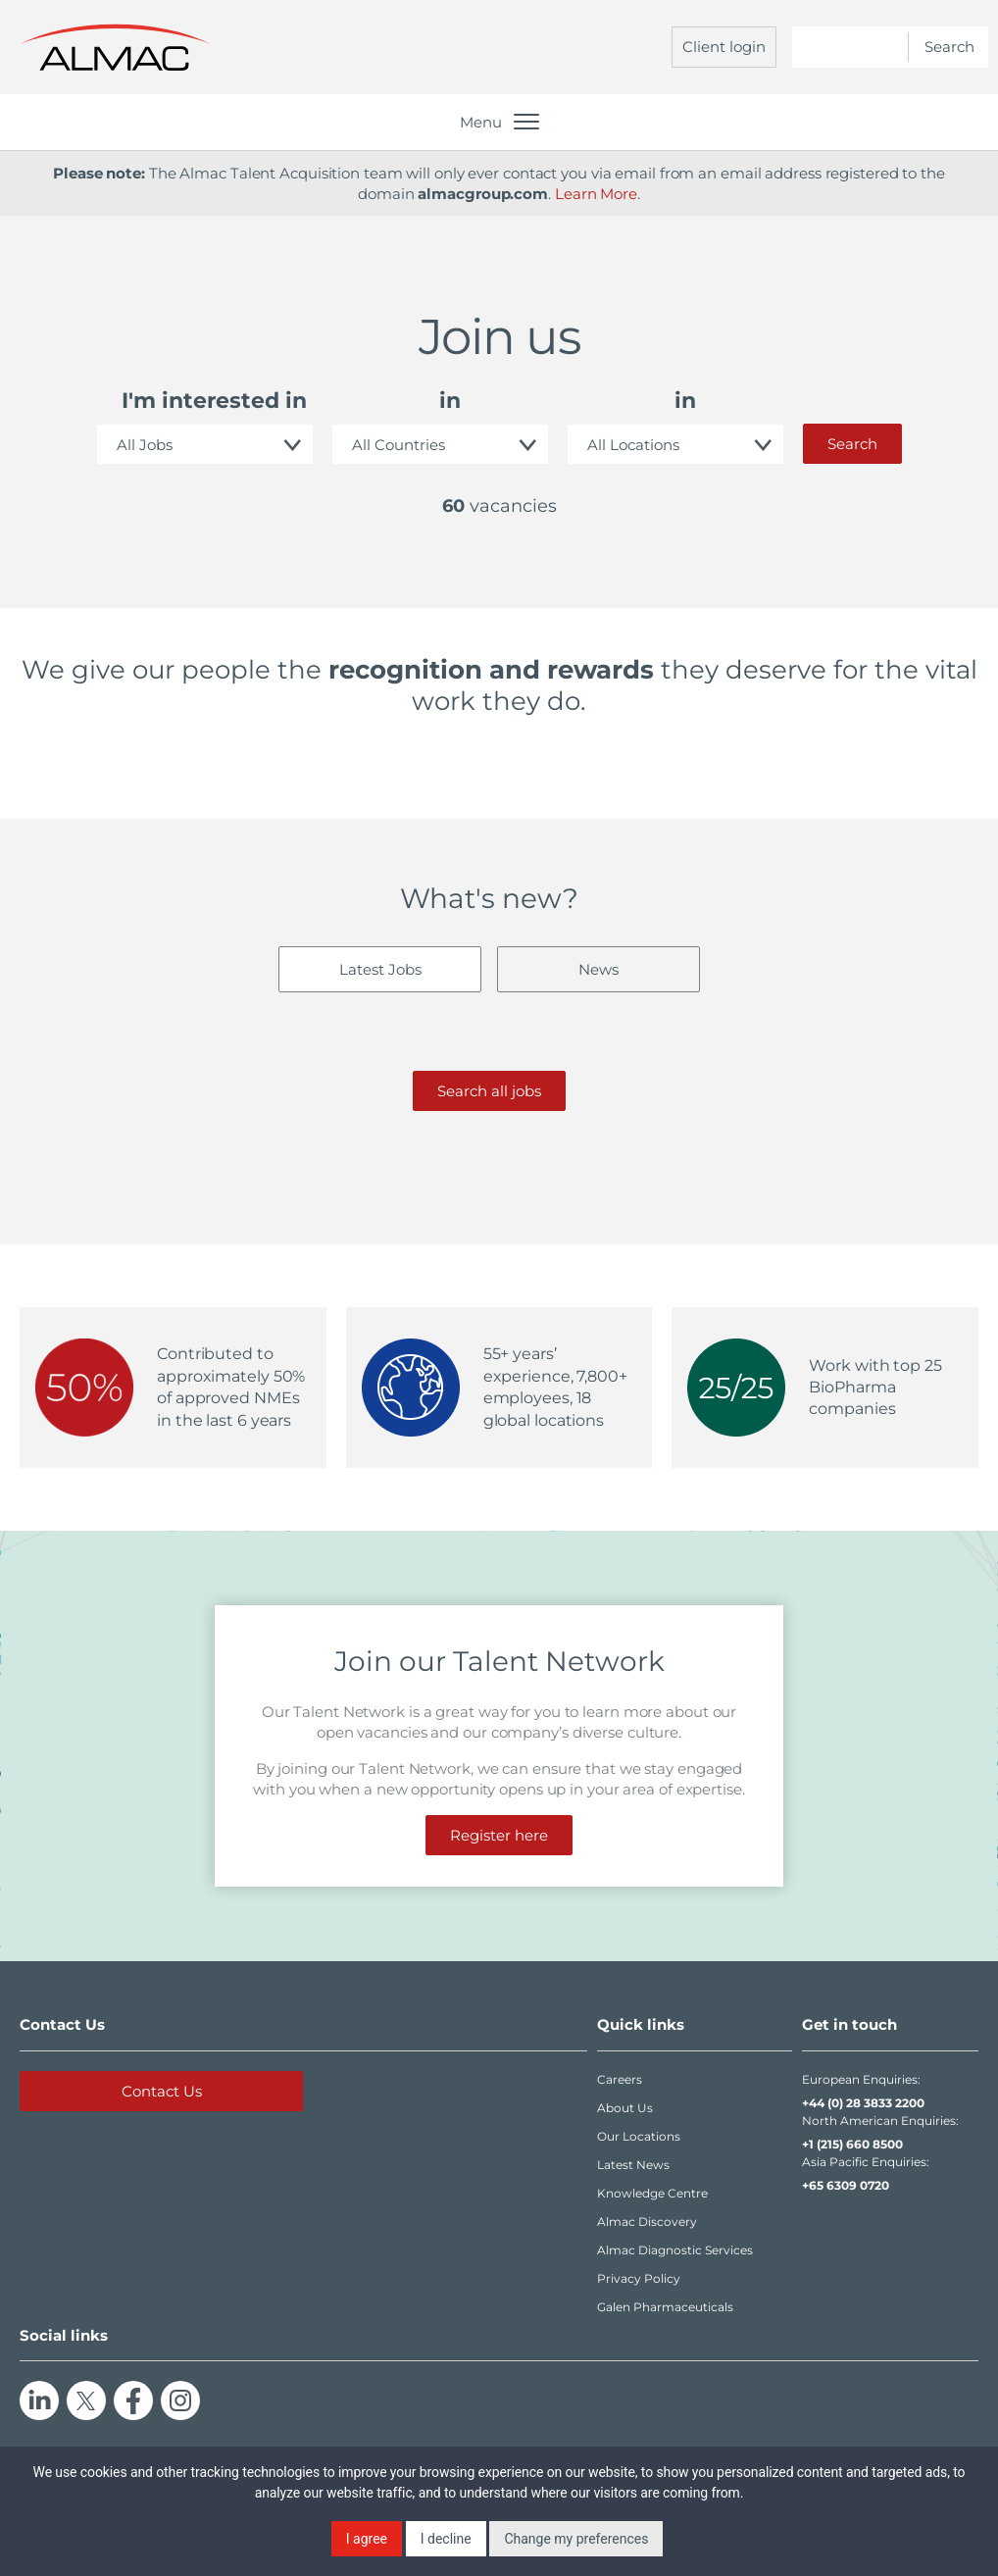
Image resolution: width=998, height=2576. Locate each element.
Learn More (596, 193)
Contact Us (162, 2091)
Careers (619, 2079)
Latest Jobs (380, 969)
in (450, 400)
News (598, 969)
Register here (499, 1835)
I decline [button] (446, 2539)
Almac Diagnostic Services (675, 2250)
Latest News (633, 2164)
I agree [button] (366, 2539)
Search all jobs (489, 1091)
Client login (724, 46)
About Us (625, 2107)
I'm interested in (214, 400)
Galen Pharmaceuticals (665, 2306)
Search (852, 443)
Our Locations (638, 2136)
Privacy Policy (638, 2278)
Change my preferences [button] (576, 2539)
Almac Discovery (647, 2221)
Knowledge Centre (652, 2193)
